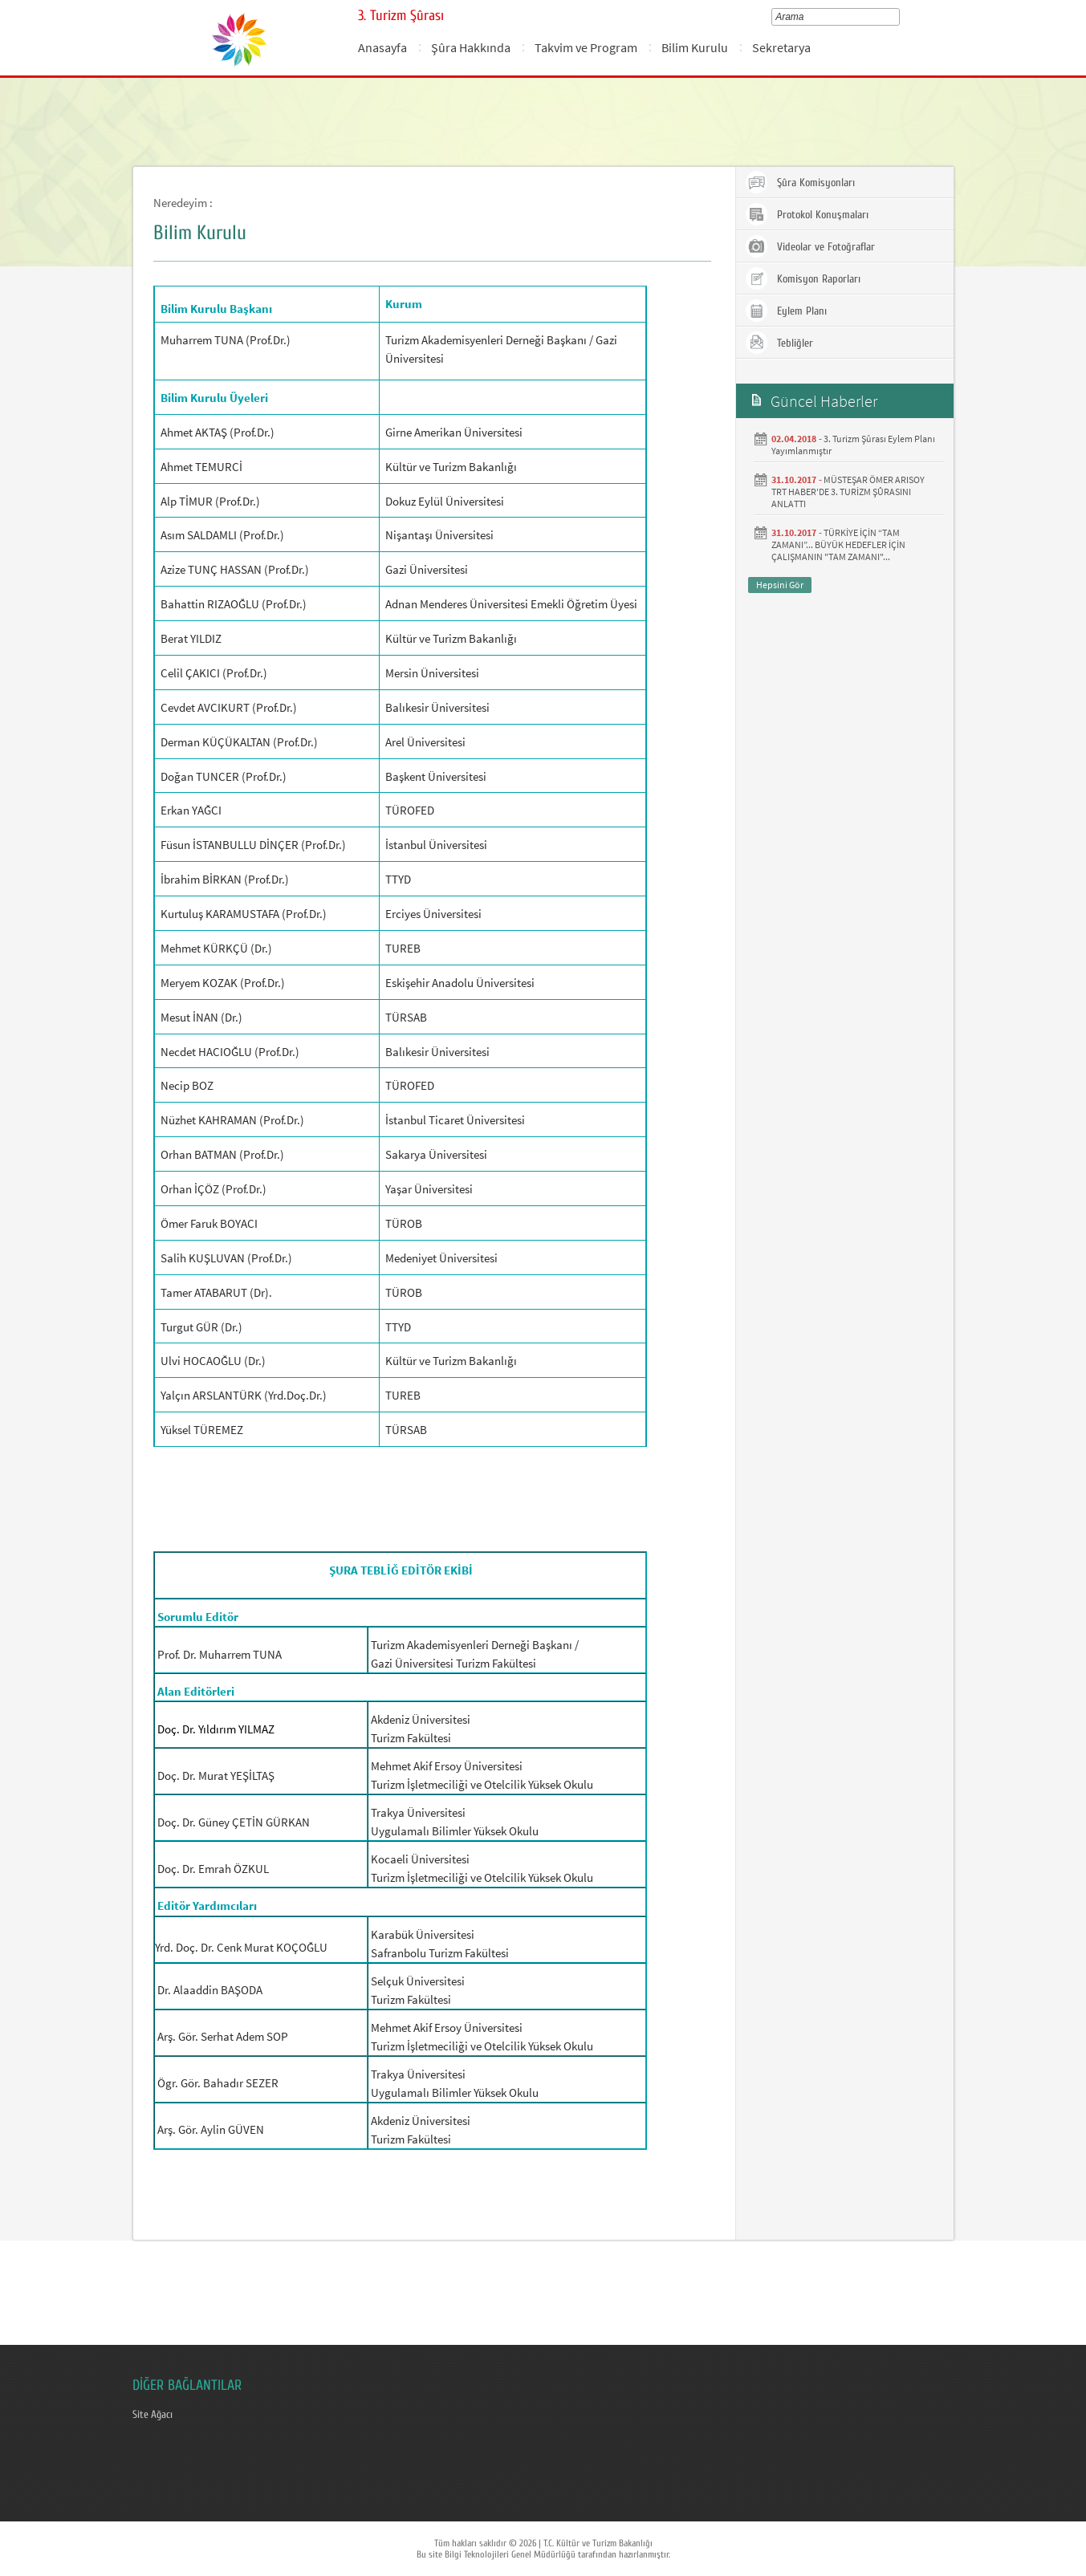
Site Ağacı (152, 2414)
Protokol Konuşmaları (806, 214)
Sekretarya (781, 47)
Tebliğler (778, 342)
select (898, 17)
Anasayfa (382, 47)
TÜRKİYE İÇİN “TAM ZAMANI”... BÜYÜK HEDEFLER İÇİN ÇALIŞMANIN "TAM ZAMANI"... (838, 544)
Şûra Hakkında (470, 47)
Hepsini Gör (779, 585)
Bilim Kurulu (694, 47)
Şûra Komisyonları (799, 182)
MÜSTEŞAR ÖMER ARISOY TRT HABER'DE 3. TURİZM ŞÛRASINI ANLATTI (848, 491)
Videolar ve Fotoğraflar (809, 246)
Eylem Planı (785, 310)
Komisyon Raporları (802, 278)
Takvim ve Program (586, 47)
